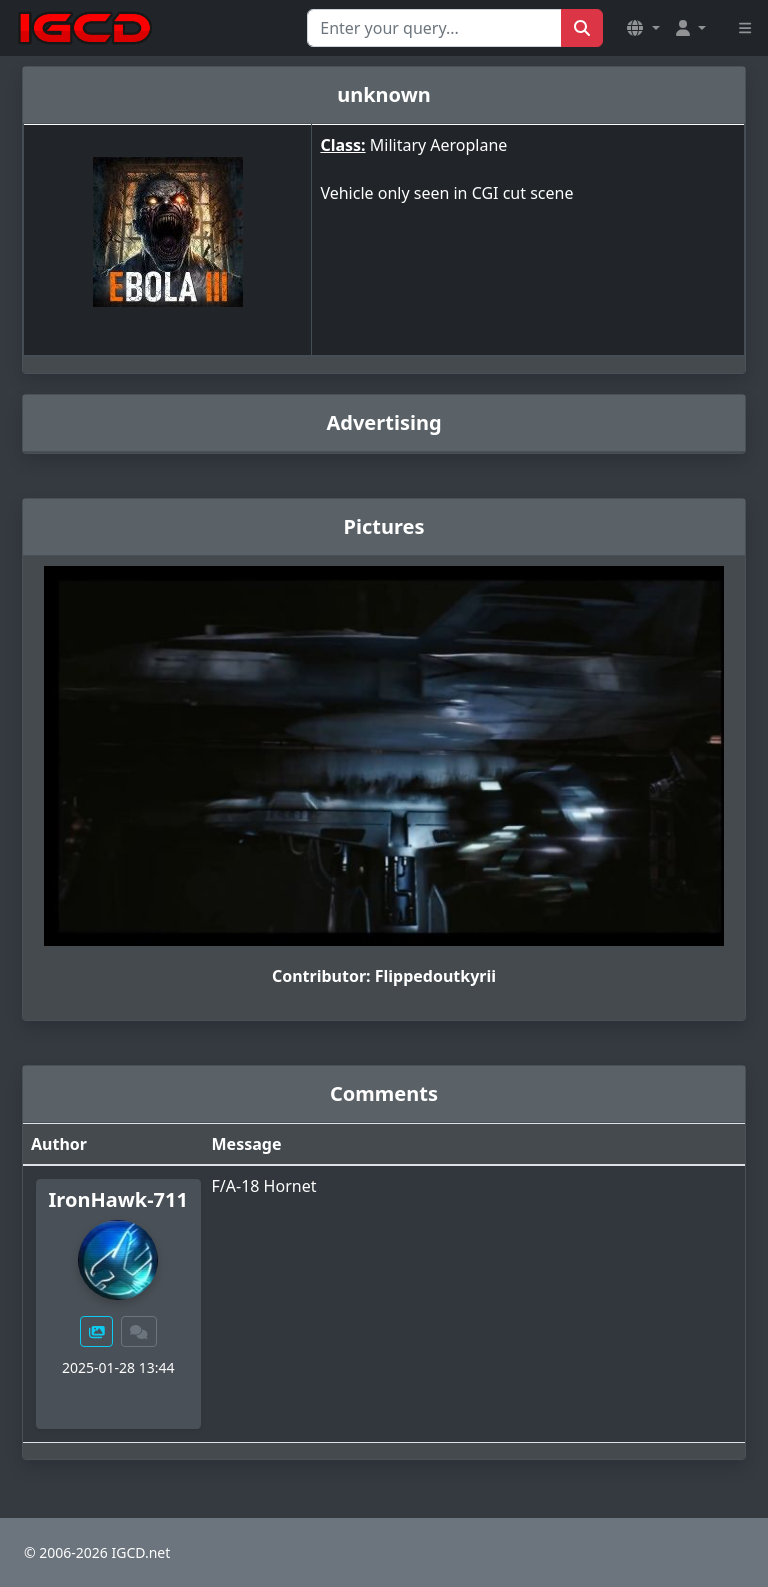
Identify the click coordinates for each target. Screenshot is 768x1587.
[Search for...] (434, 28)
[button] (643, 28)
